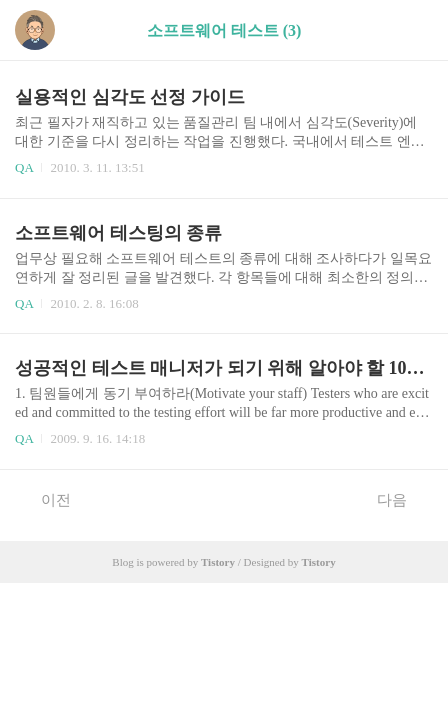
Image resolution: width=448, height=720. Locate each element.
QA (24, 167)
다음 (402, 499)
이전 (45, 499)
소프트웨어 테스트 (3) (224, 30)
